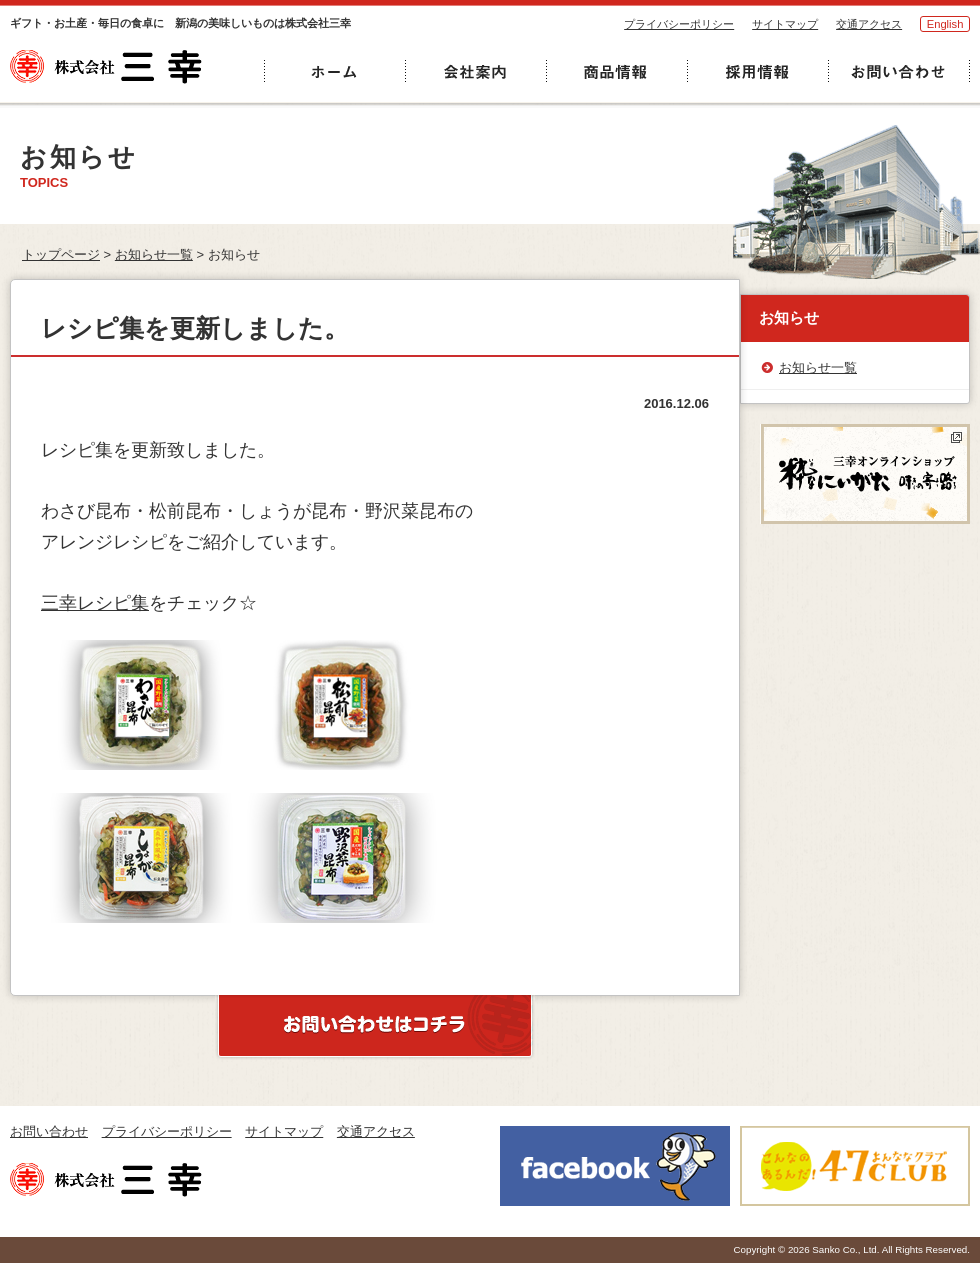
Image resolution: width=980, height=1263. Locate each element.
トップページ (61, 254)
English (945, 24)
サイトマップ (785, 24)
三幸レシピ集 (95, 603)
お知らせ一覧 (154, 254)
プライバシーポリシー (679, 24)
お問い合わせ (49, 1131)
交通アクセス (869, 24)
